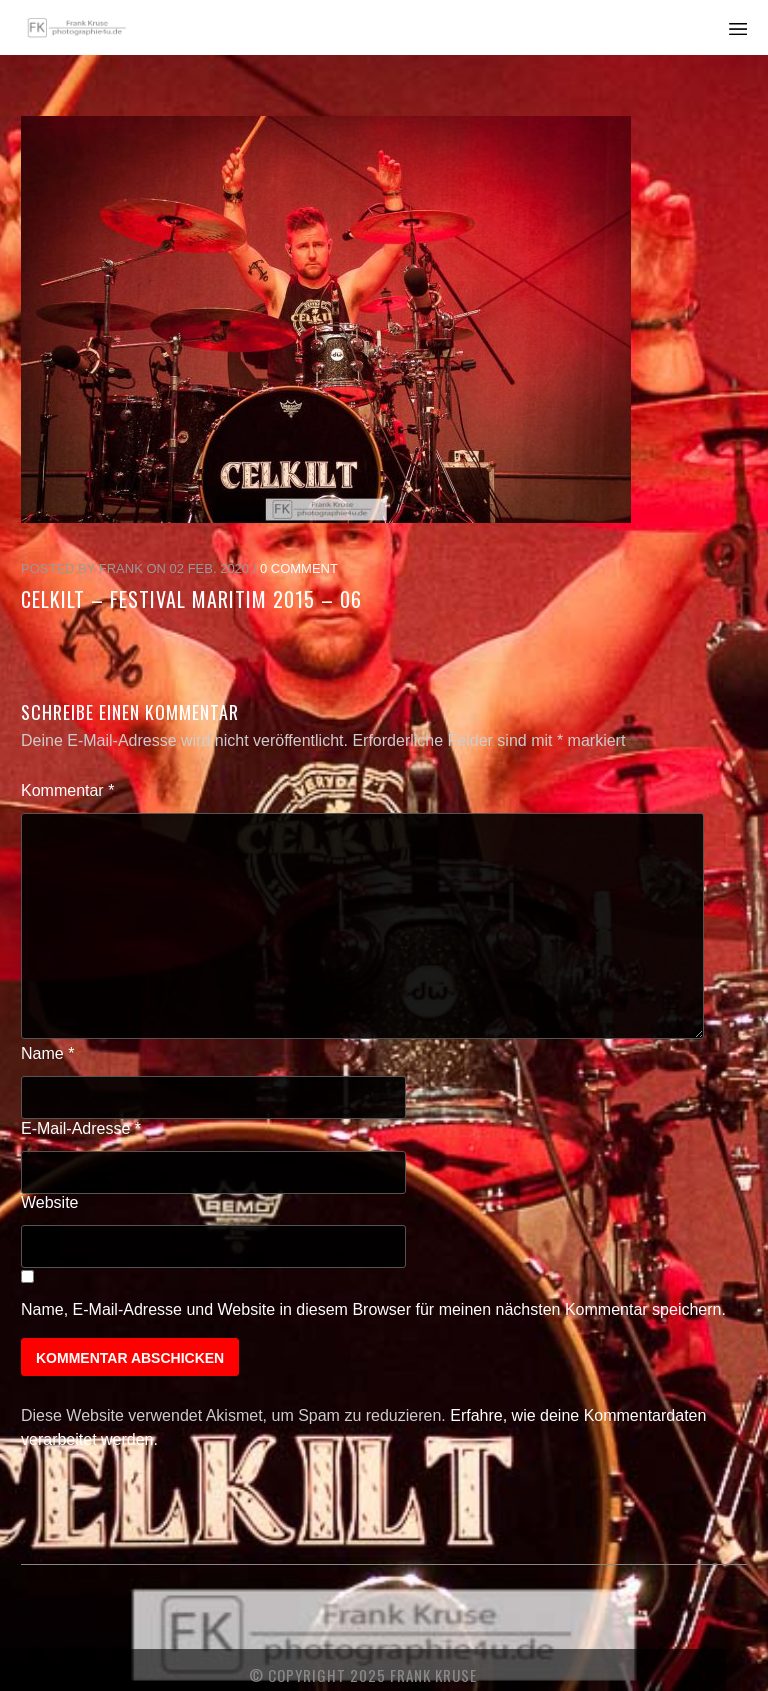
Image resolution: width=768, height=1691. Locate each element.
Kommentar (67, 790)
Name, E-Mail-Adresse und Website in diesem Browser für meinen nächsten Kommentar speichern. (373, 1309)
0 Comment (299, 568)
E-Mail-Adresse (81, 1128)
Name (47, 1053)
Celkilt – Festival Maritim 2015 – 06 (191, 599)
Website (50, 1202)
